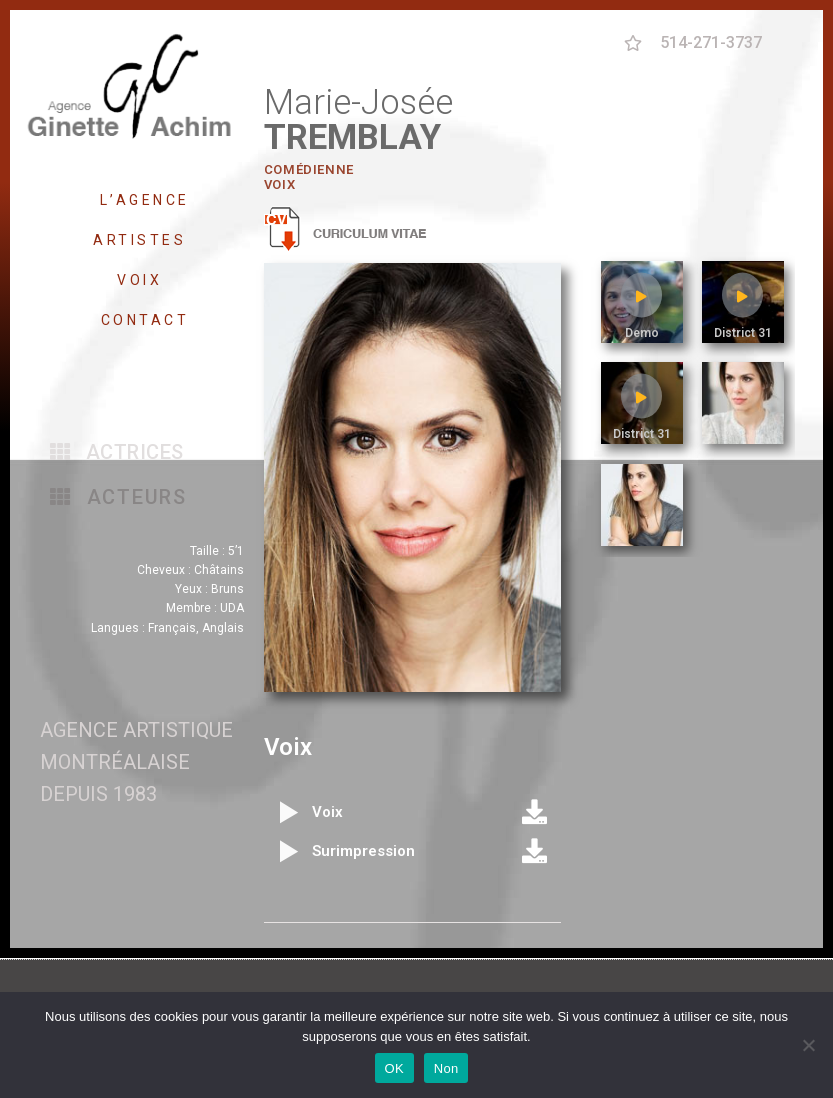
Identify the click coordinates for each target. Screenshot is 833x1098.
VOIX (144, 280)
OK (394, 1068)
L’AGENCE (145, 200)
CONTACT (145, 320)
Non (446, 1068)
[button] (117, 452)
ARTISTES (144, 240)
